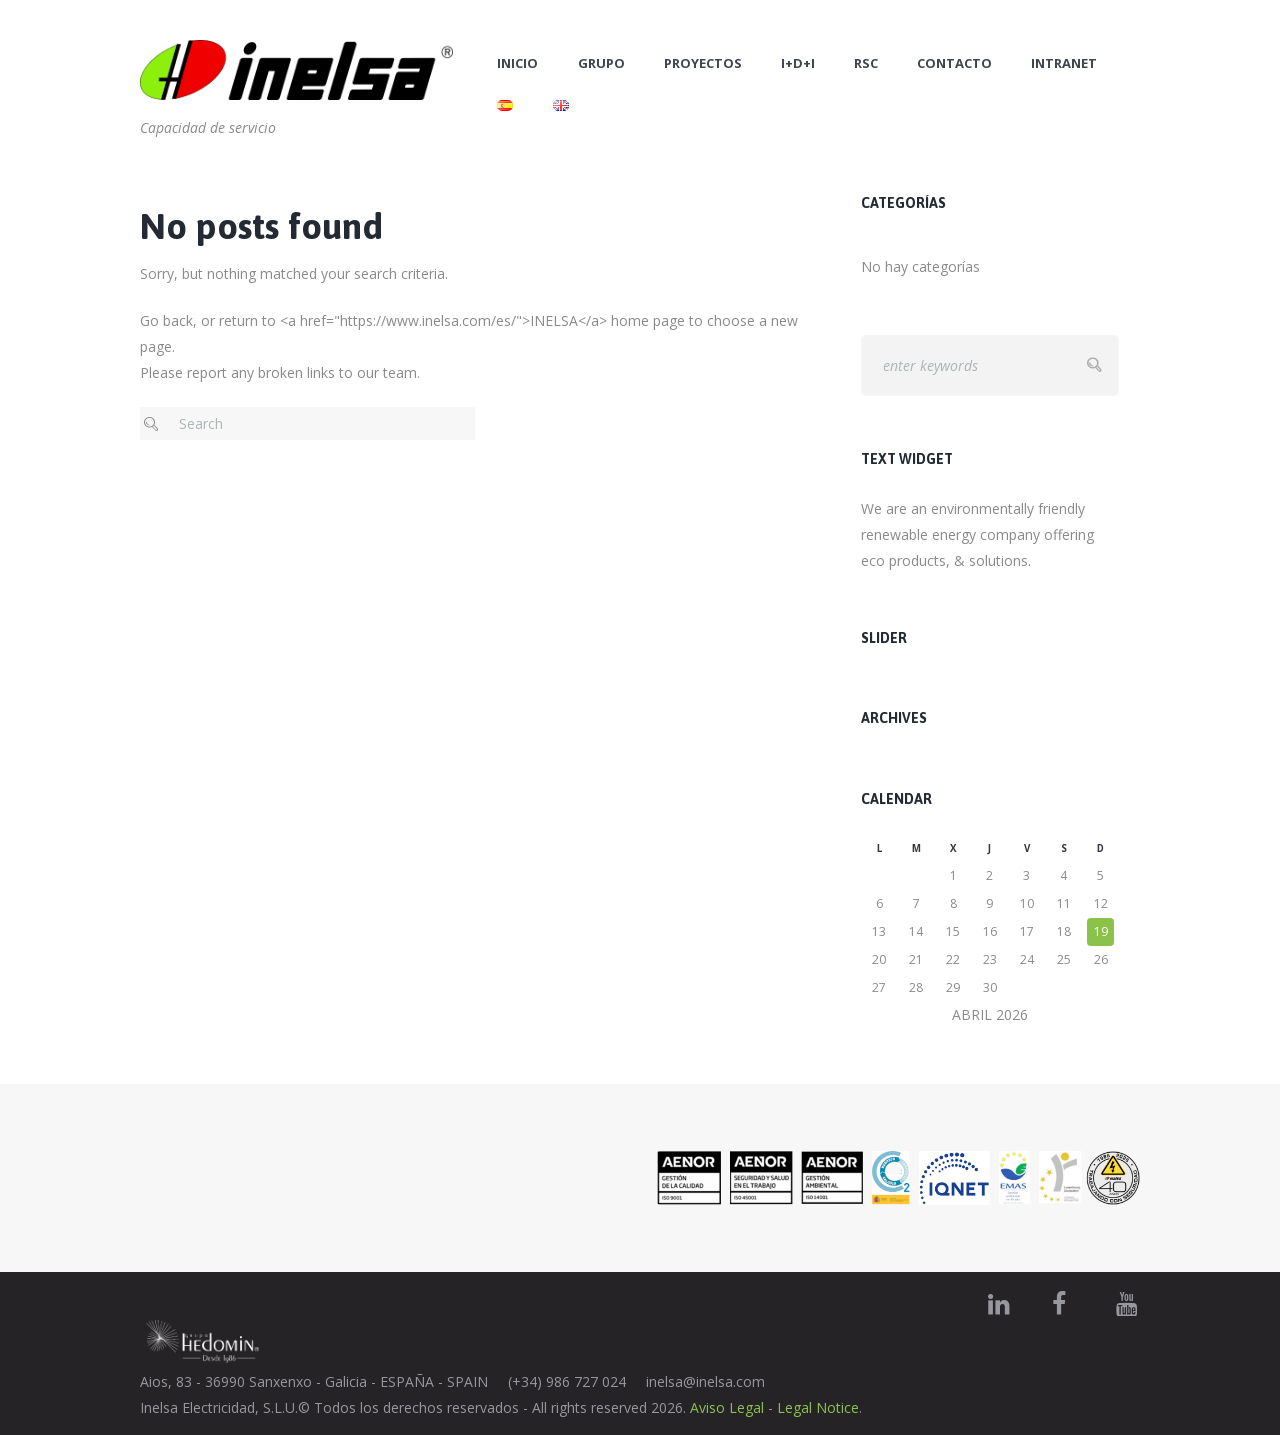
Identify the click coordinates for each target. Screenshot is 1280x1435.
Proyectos (703, 63)
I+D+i (798, 63)
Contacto (954, 63)
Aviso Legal (727, 1407)
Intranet (1064, 63)
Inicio (517, 63)
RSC (866, 63)
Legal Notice (818, 1407)
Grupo (601, 63)
